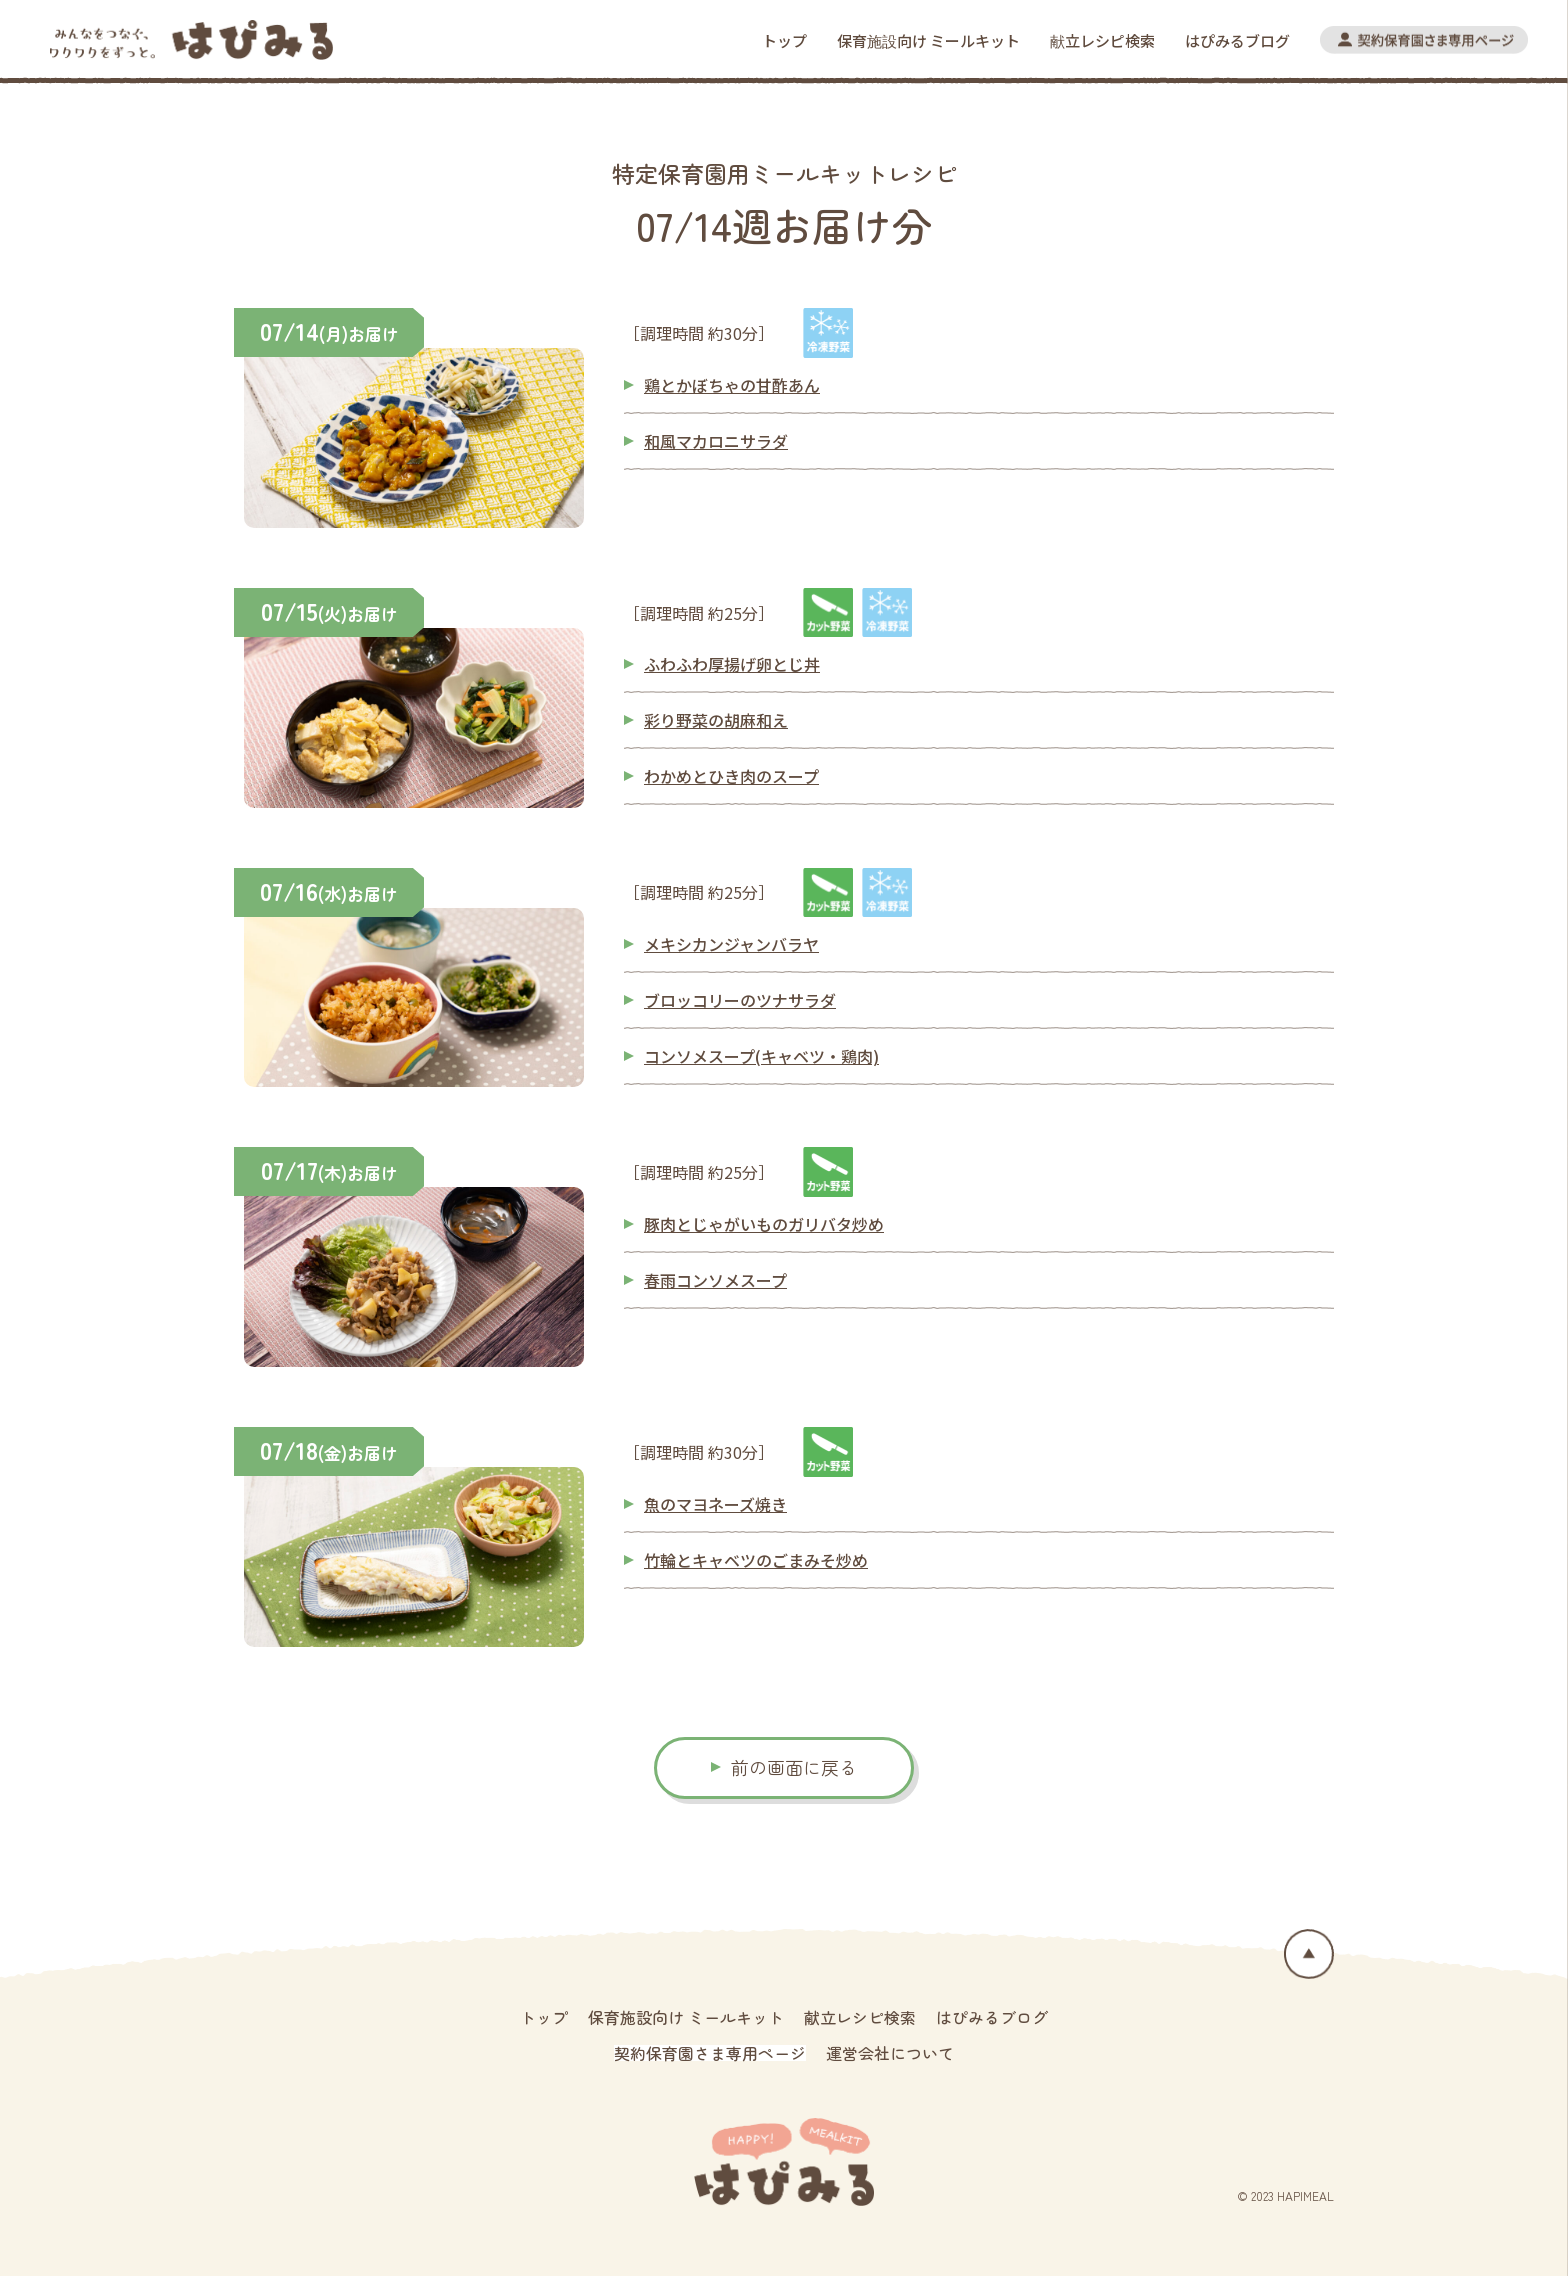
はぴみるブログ (1237, 40)
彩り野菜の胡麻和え (716, 720)
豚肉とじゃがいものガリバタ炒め (764, 1224)
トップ (784, 40)
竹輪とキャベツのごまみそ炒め (756, 1560)
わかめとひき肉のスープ (731, 776)
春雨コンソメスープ (715, 1280)
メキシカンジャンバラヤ (731, 944)
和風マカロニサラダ (716, 441)
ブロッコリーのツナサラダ (740, 1000)
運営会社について (890, 2053)
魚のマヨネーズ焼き (715, 1504)
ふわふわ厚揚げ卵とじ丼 (732, 664)
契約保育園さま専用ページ (710, 2053)
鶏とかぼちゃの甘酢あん (732, 385)
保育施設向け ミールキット (928, 40)
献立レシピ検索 (1102, 40)
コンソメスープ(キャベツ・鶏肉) (761, 1056)
